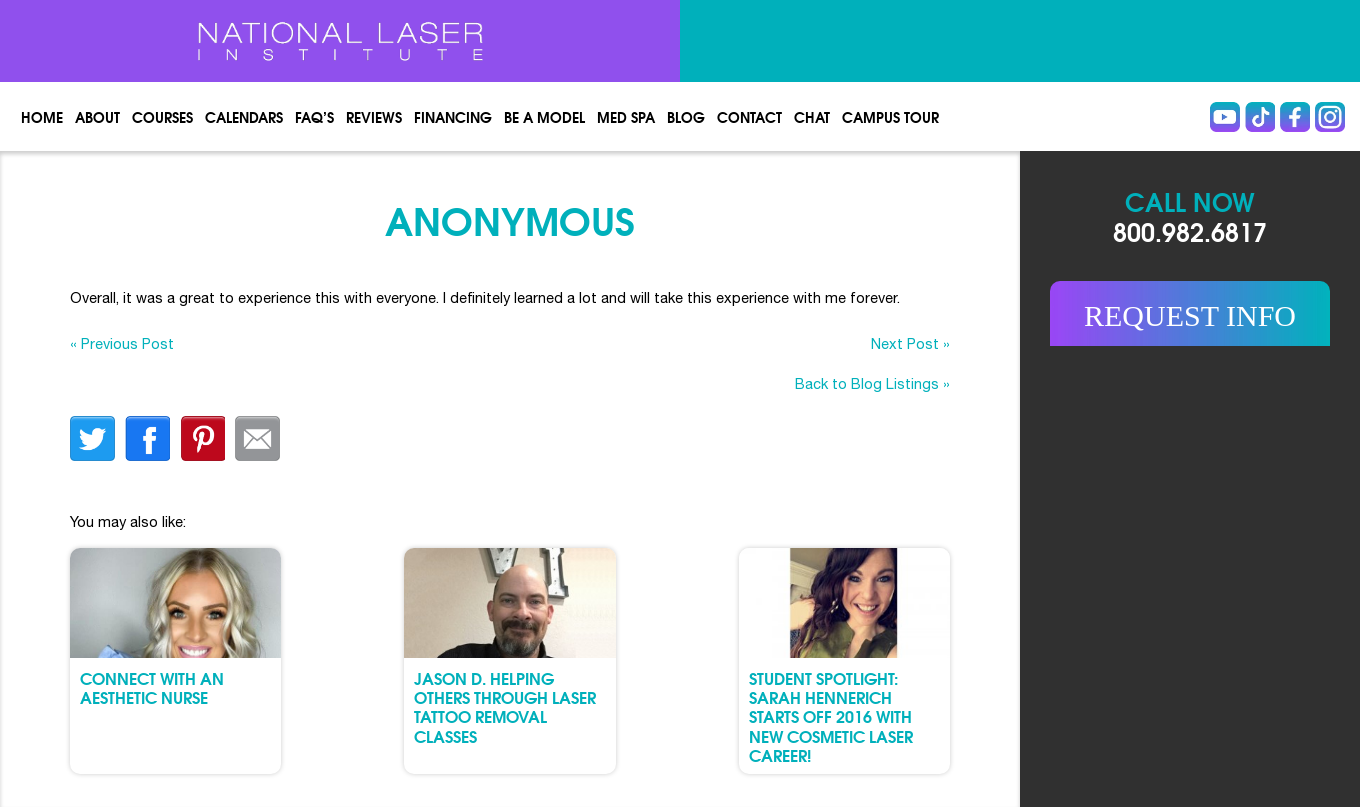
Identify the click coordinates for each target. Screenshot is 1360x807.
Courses (162, 117)
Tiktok (1260, 117)
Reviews (374, 117)
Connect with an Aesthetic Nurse (152, 687)
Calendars (244, 117)
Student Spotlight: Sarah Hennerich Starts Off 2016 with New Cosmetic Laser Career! (831, 716)
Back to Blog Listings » (872, 383)
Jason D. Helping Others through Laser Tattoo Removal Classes (505, 706)
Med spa (626, 117)
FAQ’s (314, 117)
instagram (1330, 117)
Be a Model (544, 117)
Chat (812, 117)
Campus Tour (890, 117)
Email (257, 438)
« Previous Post (122, 343)
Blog (686, 117)
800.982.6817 (1190, 230)
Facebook (1295, 117)
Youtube (1225, 117)
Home (42, 117)
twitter (92, 438)
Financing (453, 117)
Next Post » (910, 343)
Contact (749, 117)
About (97, 117)
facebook (147, 438)
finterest (202, 438)
